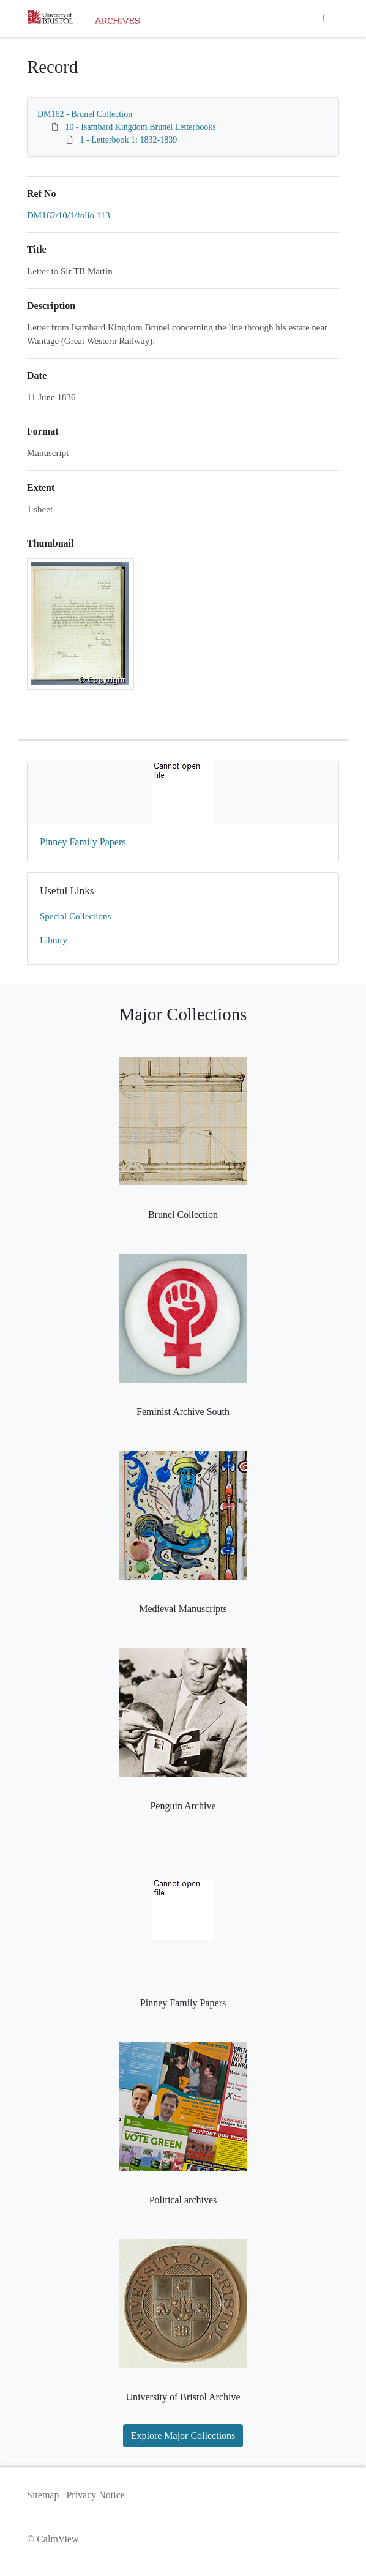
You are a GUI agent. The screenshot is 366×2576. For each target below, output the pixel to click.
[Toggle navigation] (325, 18)
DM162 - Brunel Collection (84, 114)
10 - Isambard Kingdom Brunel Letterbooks (140, 127)
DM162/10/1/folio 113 (68, 215)
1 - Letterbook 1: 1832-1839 (128, 139)
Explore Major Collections (183, 2435)
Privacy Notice (95, 2495)
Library (53, 940)
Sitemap (43, 2495)
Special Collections (75, 916)
